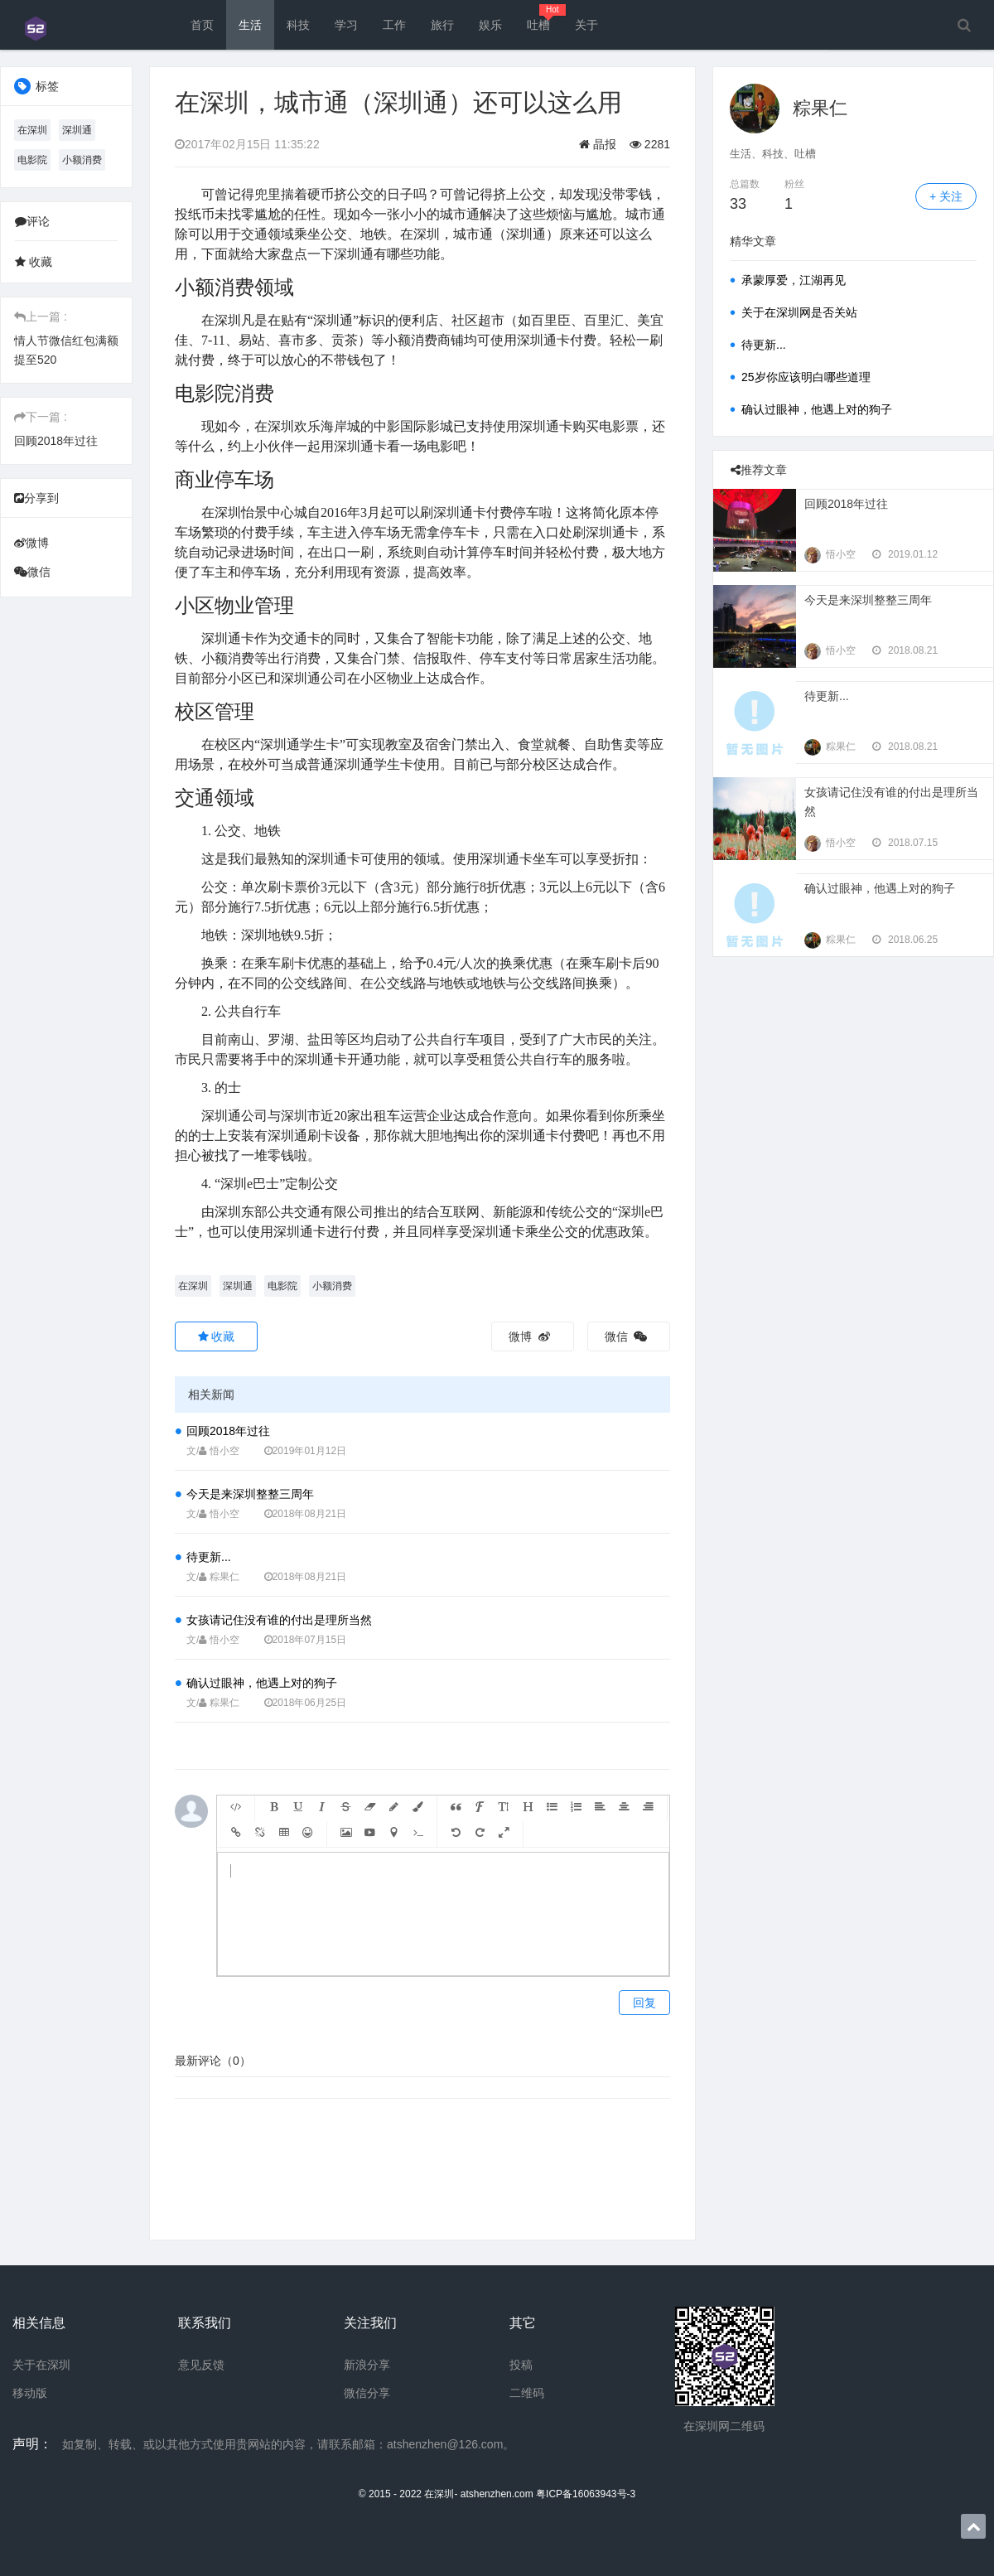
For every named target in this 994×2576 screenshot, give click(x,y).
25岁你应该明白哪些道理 (806, 377)
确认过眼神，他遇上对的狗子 (261, 1682)
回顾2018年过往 (56, 440)
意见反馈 (201, 2364)
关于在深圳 (41, 2364)
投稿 (521, 2364)
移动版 (29, 2393)
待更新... (208, 1556)
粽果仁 (820, 108)
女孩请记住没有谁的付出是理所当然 (279, 1619)
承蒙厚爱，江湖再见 (793, 280)
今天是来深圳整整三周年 (250, 1494)
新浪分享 (367, 2364)
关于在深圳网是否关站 (799, 312)
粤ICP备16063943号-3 (585, 2494)
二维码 (526, 2393)
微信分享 (367, 2393)
